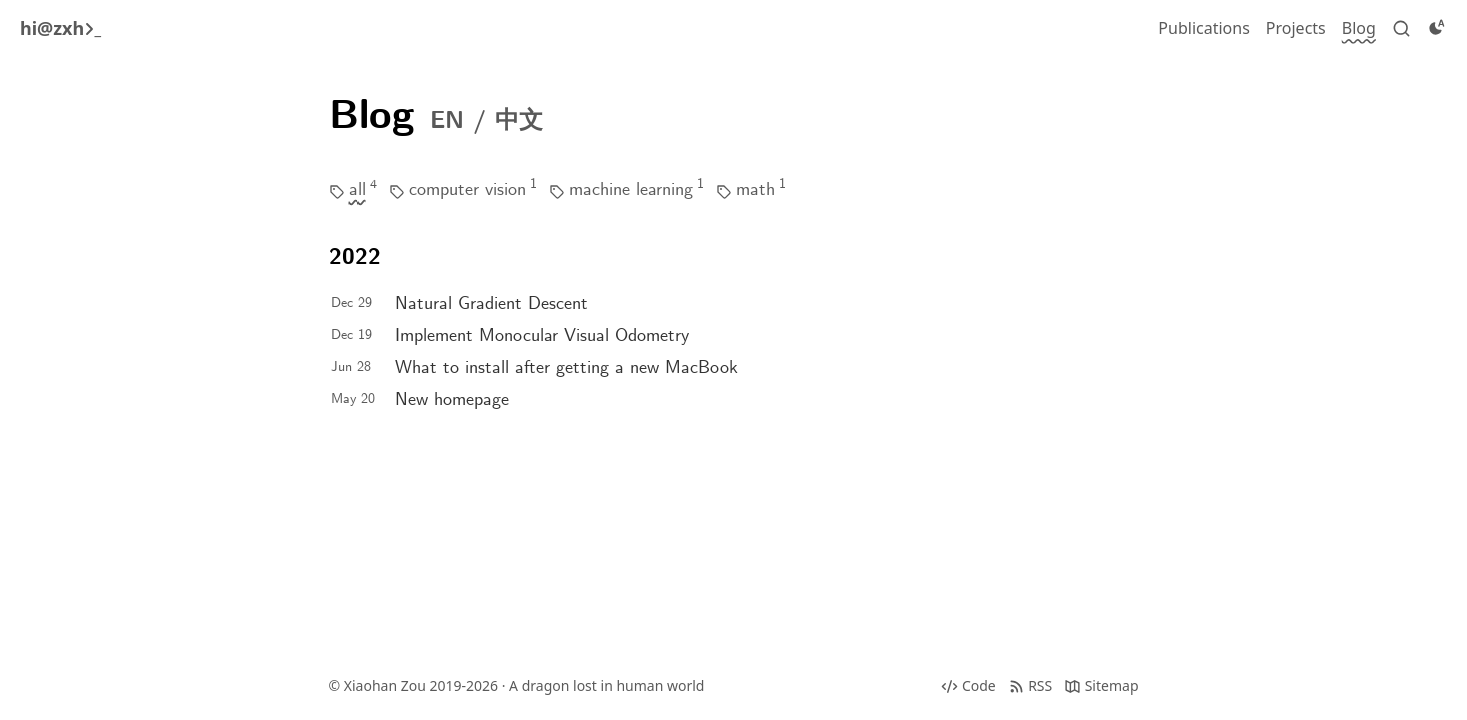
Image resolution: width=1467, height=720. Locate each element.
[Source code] (968, 686)
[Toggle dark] (1437, 28)
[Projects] (1296, 28)
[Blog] (1359, 28)
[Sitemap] (1101, 686)
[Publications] (1203, 28)
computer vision (467, 190)
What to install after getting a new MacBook (566, 368)
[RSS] (1030, 686)
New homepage (452, 400)
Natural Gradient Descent (491, 304)
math (755, 190)
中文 (519, 122)
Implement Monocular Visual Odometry (542, 336)
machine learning (631, 190)
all (357, 190)
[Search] (1401, 28)
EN (447, 122)
